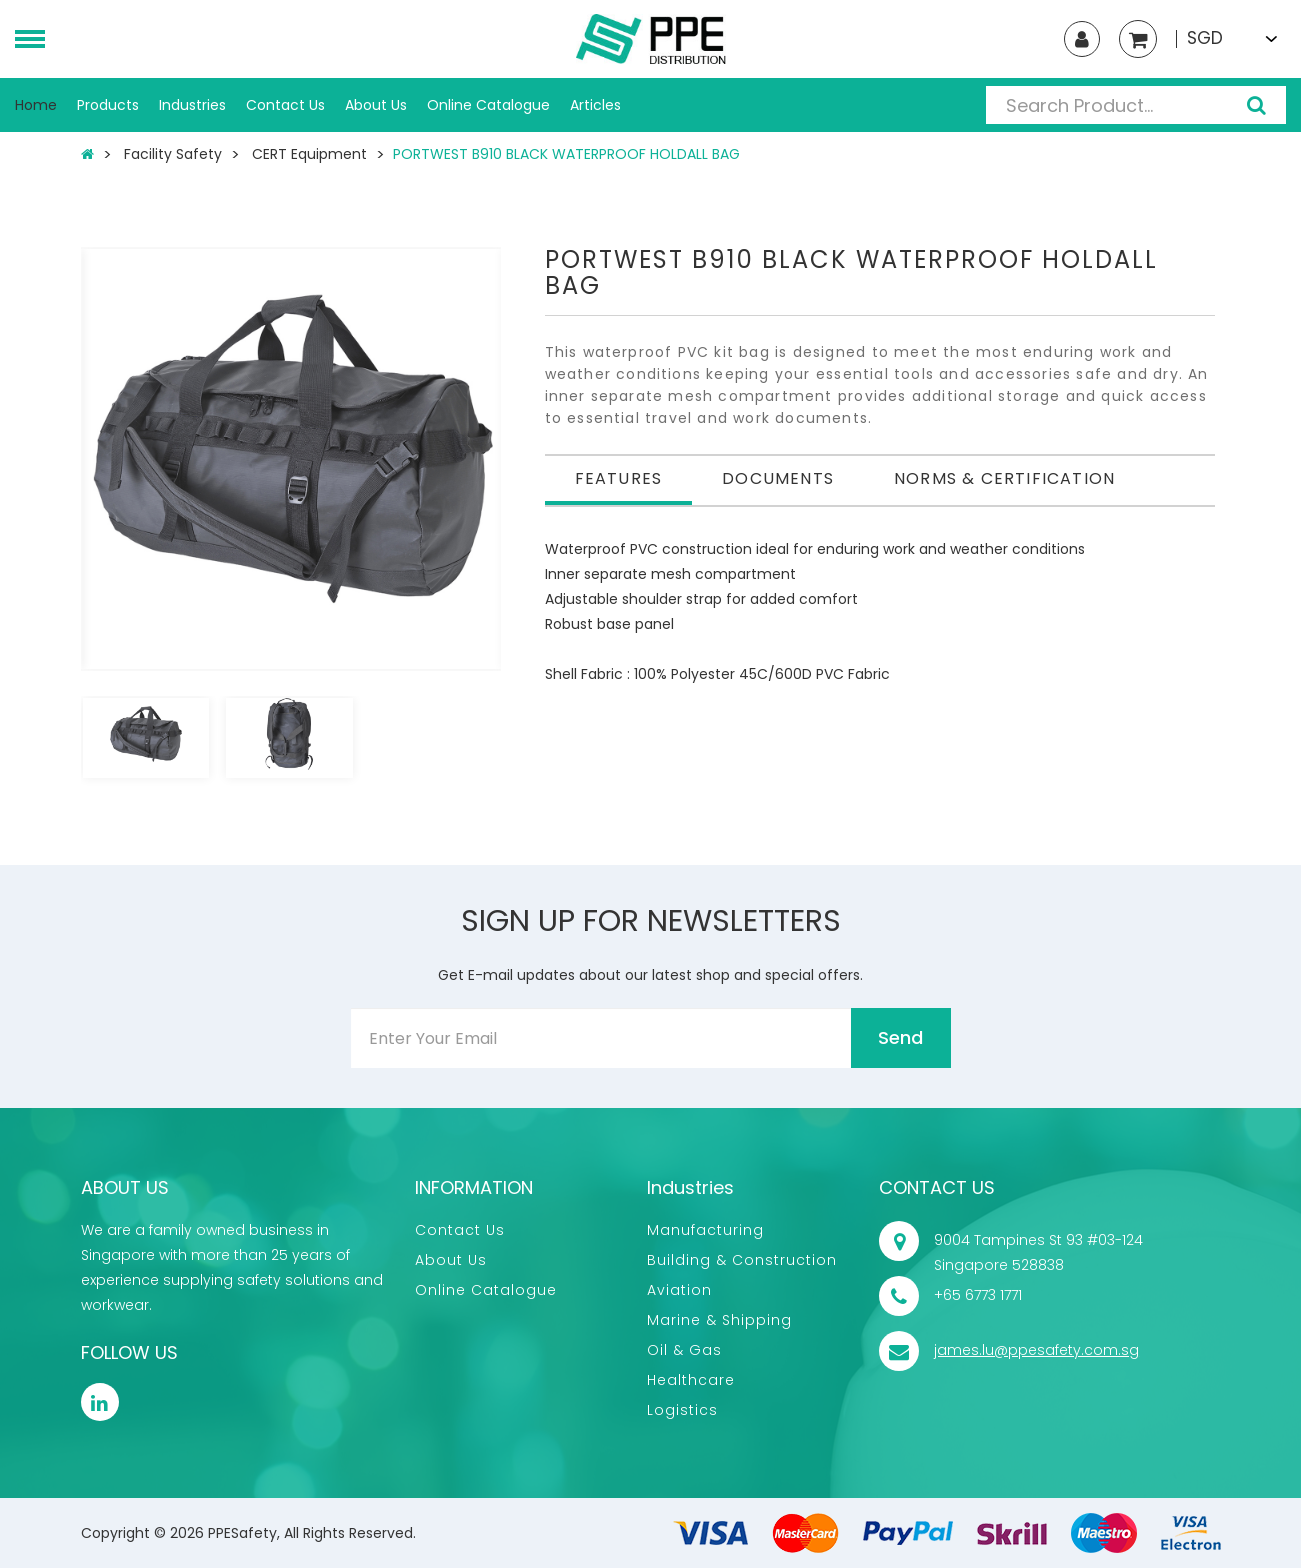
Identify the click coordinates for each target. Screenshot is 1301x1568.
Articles (595, 105)
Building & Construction (742, 1260)
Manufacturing (705, 1230)
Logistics (682, 1410)
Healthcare (691, 1380)
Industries (192, 105)
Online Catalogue (488, 105)
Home (36, 105)
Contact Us (285, 105)
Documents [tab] (778, 478)
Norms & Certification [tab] (1004, 478)
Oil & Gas (684, 1350)
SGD (1205, 39)
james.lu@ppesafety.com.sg (1036, 1350)
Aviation (679, 1290)
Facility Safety (173, 154)
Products (108, 105)
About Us (376, 105)
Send (900, 1037)
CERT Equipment (309, 154)
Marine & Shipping (719, 1320)
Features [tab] (619, 478)
